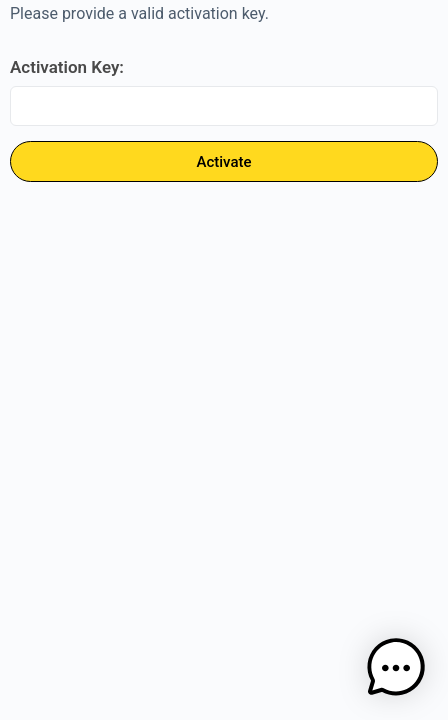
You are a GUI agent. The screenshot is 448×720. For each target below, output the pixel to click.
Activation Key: (67, 67)
